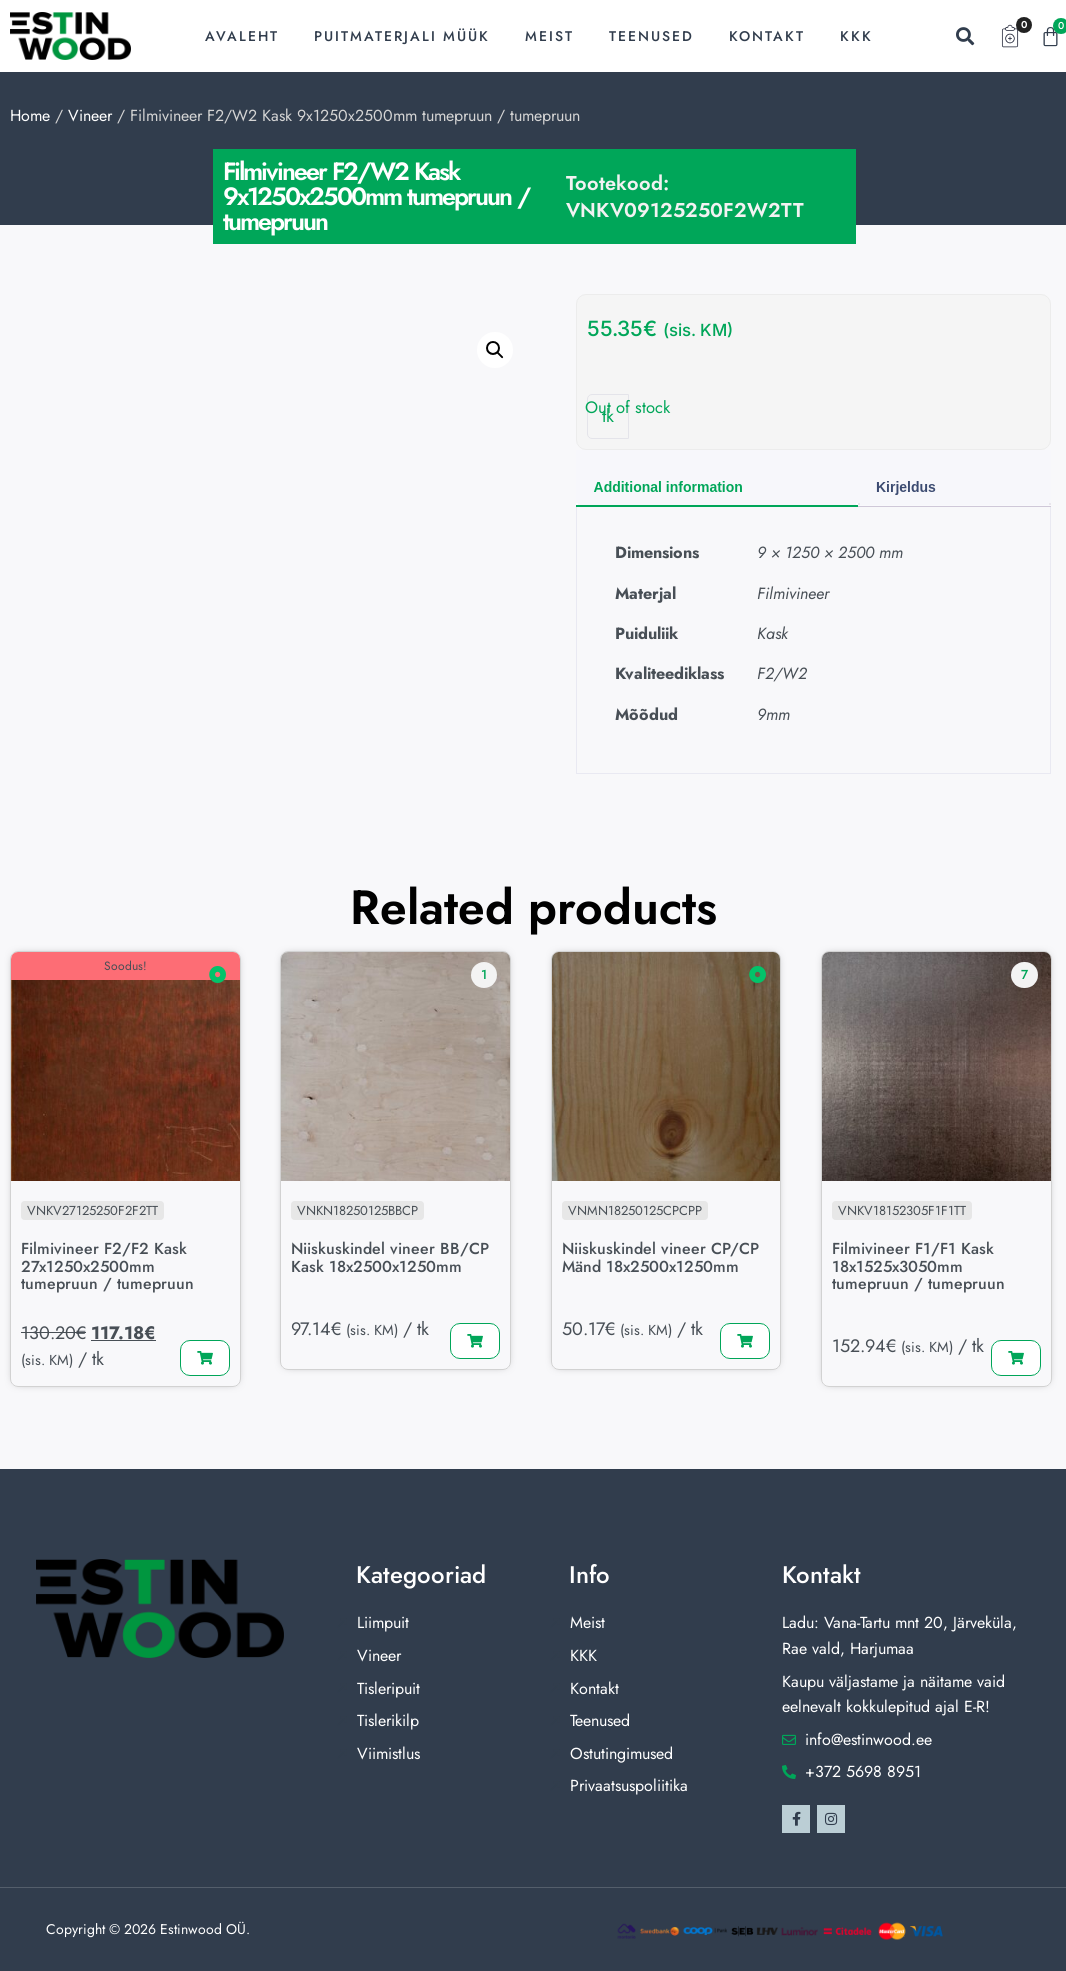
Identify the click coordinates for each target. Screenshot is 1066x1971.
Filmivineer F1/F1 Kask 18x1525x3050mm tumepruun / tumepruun (919, 1265)
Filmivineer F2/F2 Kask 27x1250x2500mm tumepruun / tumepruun (108, 1265)
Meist (549, 36)
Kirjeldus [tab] (906, 487)
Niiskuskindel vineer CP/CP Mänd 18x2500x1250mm (661, 1256)
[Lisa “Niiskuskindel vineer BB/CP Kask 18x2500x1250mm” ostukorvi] (475, 1341)
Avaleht (242, 36)
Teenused (651, 36)
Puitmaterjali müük (402, 36)
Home (30, 115)
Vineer (90, 115)
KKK (856, 36)
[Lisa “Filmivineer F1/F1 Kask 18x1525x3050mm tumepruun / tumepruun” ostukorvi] (1016, 1359)
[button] (964, 36)
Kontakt (767, 36)
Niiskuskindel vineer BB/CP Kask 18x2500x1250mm (391, 1256)
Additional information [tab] (668, 487)
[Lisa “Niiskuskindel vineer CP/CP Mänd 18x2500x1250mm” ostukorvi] (745, 1341)
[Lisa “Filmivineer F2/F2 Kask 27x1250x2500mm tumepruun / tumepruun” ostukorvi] (205, 1359)
